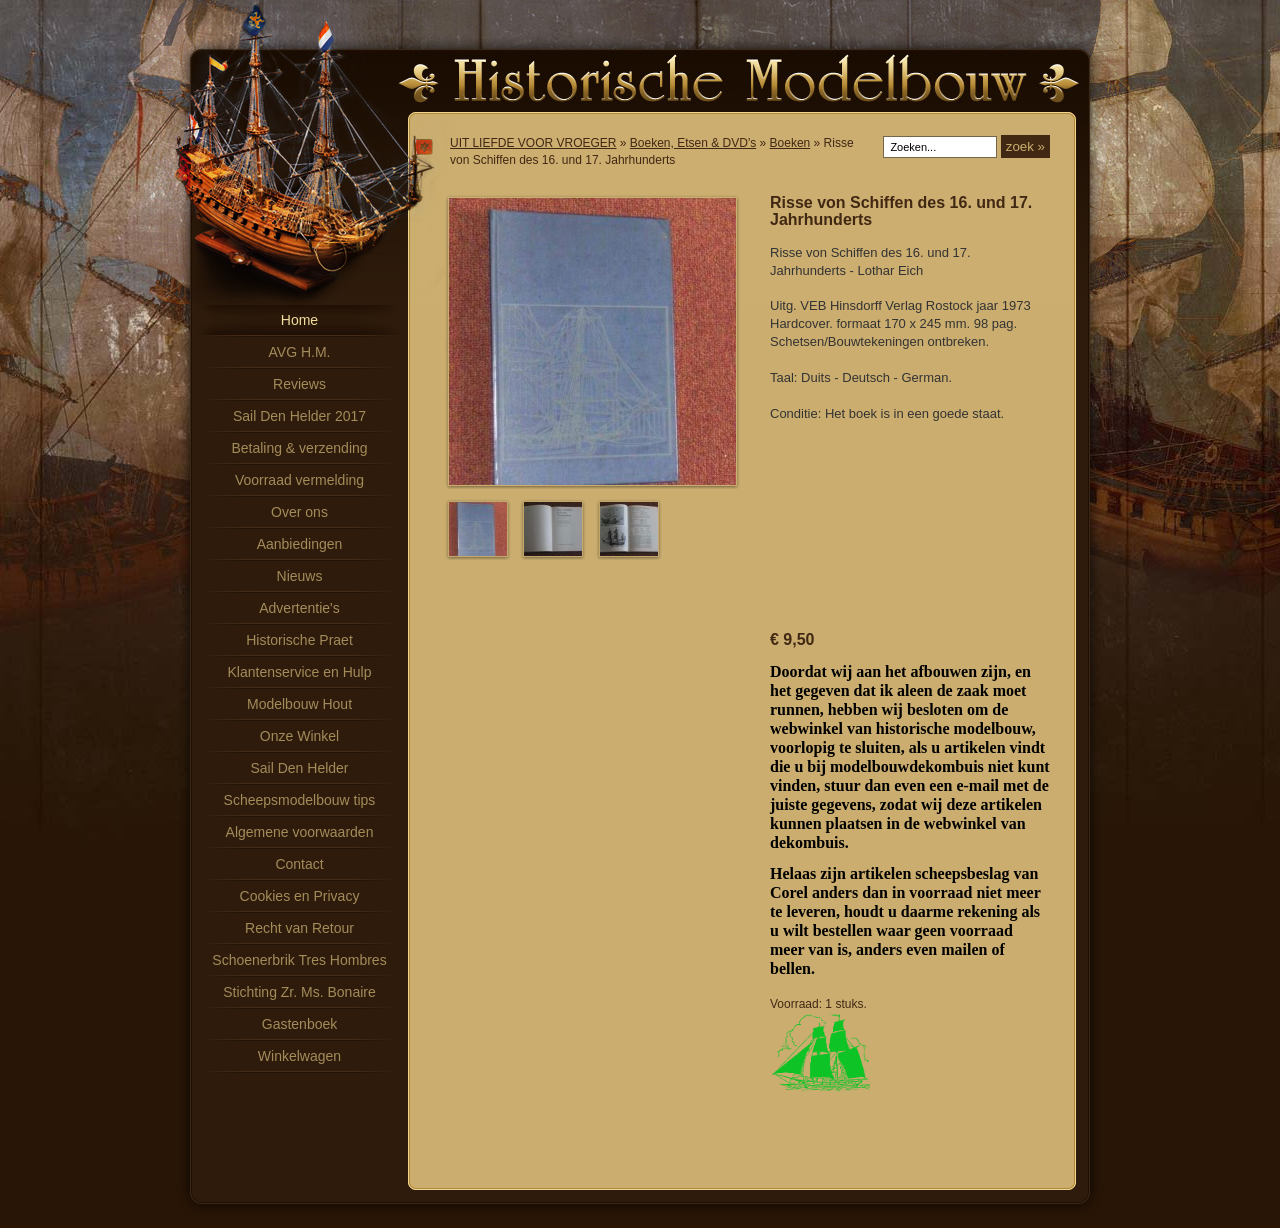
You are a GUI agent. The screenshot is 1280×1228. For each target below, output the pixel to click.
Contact (299, 864)
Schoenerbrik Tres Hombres (299, 960)
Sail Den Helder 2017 (299, 416)
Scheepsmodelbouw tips (300, 800)
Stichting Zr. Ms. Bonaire (299, 992)
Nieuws (300, 576)
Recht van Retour (299, 928)
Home (299, 320)
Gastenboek (300, 1024)
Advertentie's (299, 608)
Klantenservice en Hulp (300, 672)
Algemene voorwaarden (300, 832)
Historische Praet (299, 640)
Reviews (299, 384)
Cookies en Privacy (300, 896)
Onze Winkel (299, 736)
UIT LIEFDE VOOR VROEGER (533, 143)
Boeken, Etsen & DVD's (693, 143)
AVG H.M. (300, 352)
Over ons (299, 512)
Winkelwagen (299, 1056)
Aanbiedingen (300, 544)
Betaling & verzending (299, 448)
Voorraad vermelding (299, 480)
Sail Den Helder (299, 768)
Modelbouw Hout (299, 704)
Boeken (790, 143)
